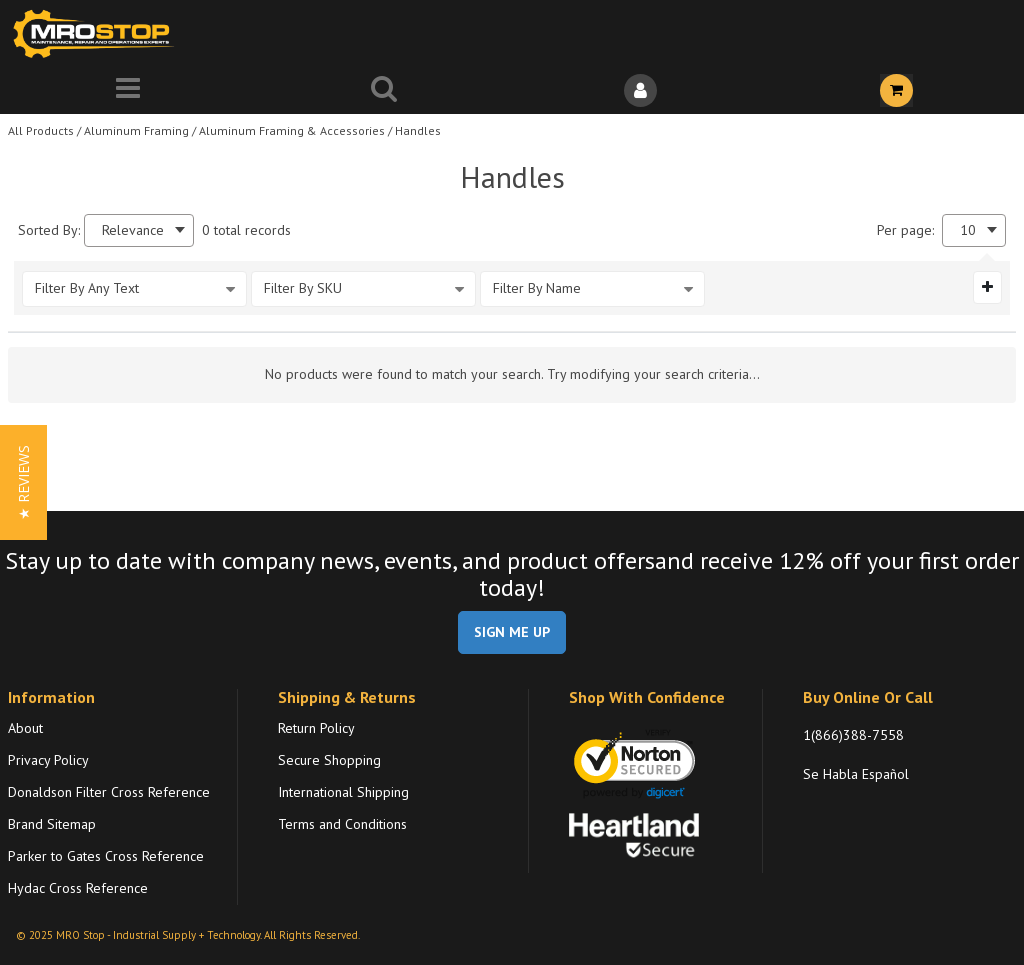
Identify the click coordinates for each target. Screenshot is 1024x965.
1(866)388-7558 (853, 735)
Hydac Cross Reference (78, 888)
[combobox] (139, 230)
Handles (418, 130)
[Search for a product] (384, 90)
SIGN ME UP (512, 632)
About (25, 728)
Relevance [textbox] (133, 230)
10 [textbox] (968, 230)
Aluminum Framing (136, 130)
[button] (23, 482)
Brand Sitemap (52, 824)
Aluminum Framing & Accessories (292, 130)
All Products (41, 130)
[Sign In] (640, 90)
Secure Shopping (329, 760)
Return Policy (316, 728)
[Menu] (128, 90)
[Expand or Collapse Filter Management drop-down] (987, 287)
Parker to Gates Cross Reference (106, 856)
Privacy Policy (48, 760)
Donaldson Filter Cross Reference (109, 792)
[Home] (98, 33)
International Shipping (343, 792)
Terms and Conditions (342, 824)
